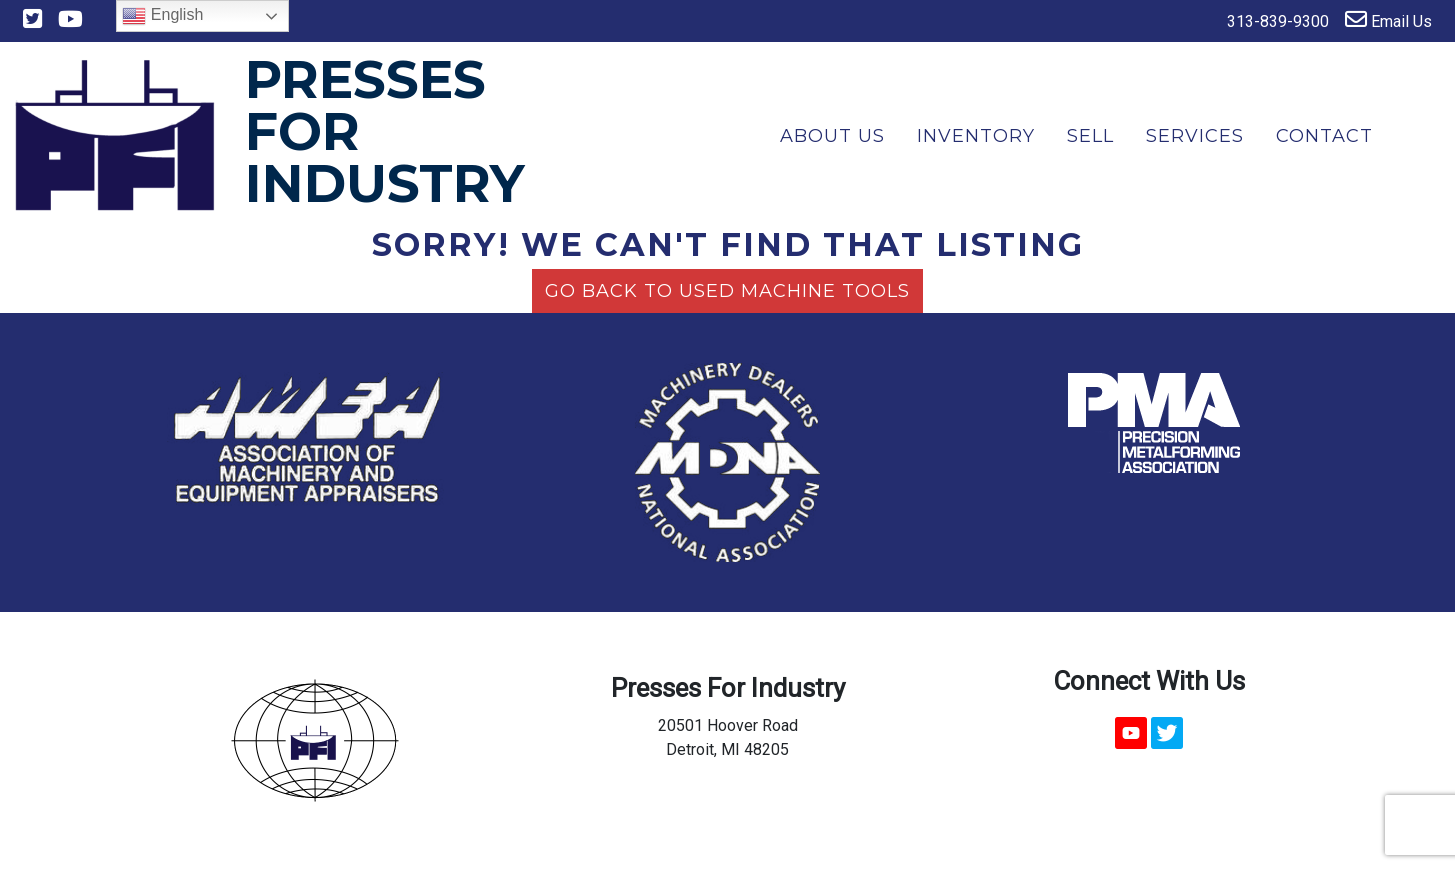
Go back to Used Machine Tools (727, 291)
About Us (832, 136)
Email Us (1388, 19)
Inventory (976, 136)
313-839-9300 (1265, 19)
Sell (1090, 136)
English (162, 16)
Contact (1324, 136)
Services (1195, 136)
